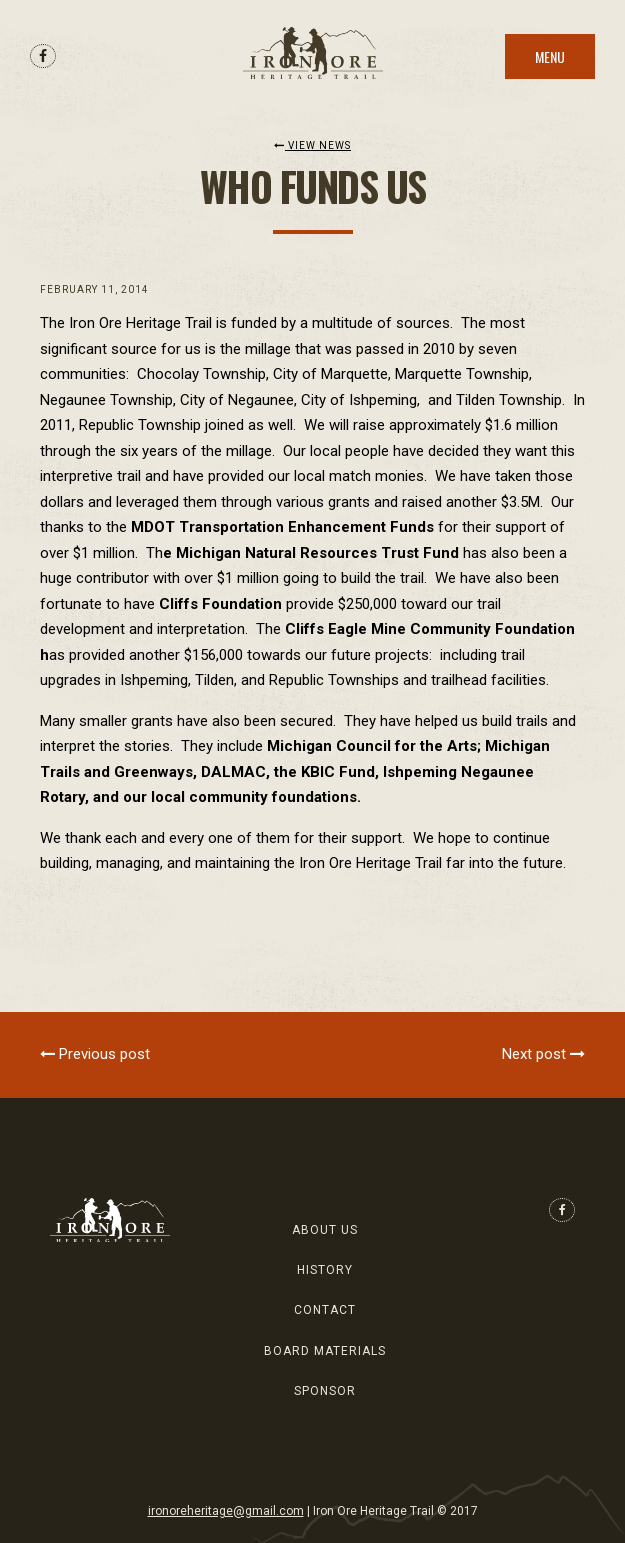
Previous (95, 1054)
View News (312, 145)
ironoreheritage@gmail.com (226, 1511)
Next (543, 1054)
